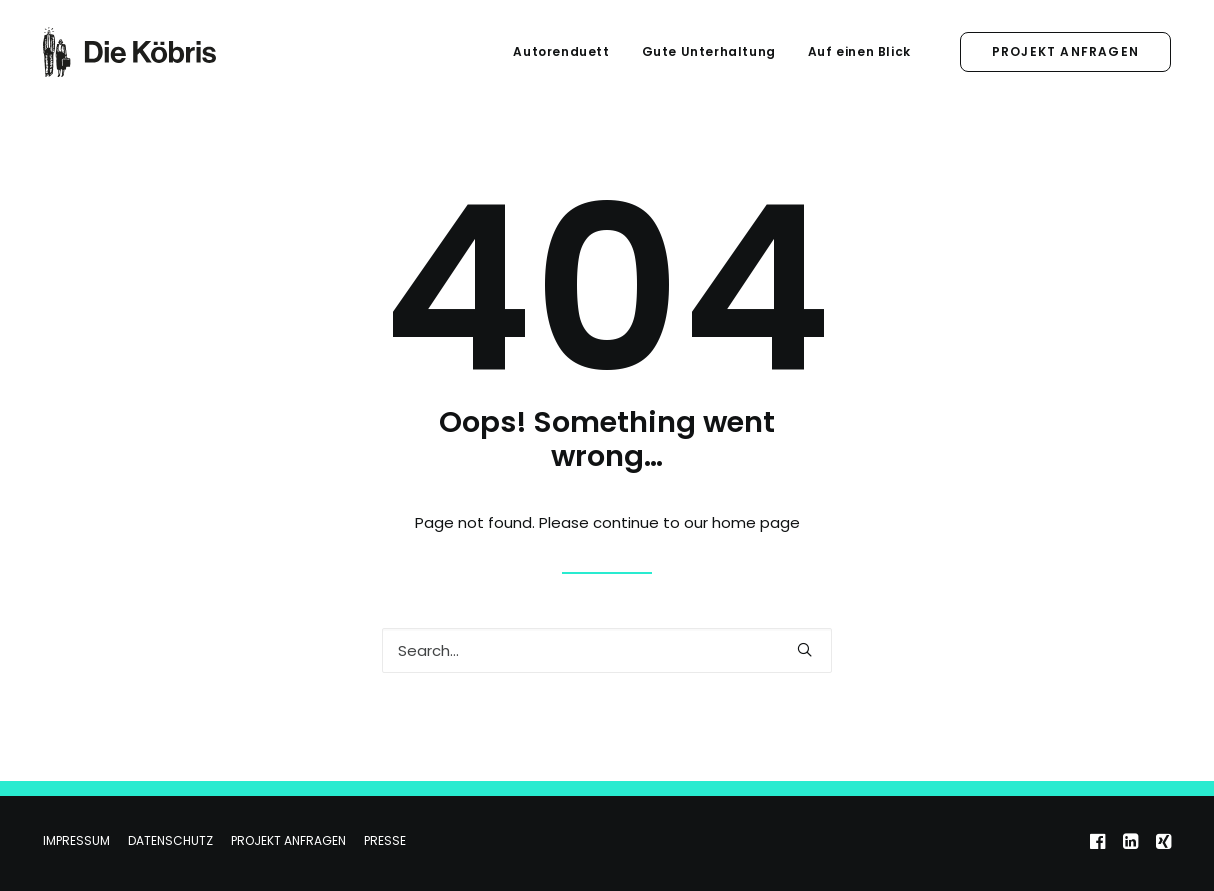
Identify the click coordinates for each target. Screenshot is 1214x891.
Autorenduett (561, 51)
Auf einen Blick (859, 51)
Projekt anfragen (288, 840)
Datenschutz (170, 840)
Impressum (76, 840)
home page (756, 522)
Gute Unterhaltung (709, 51)
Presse (385, 840)
